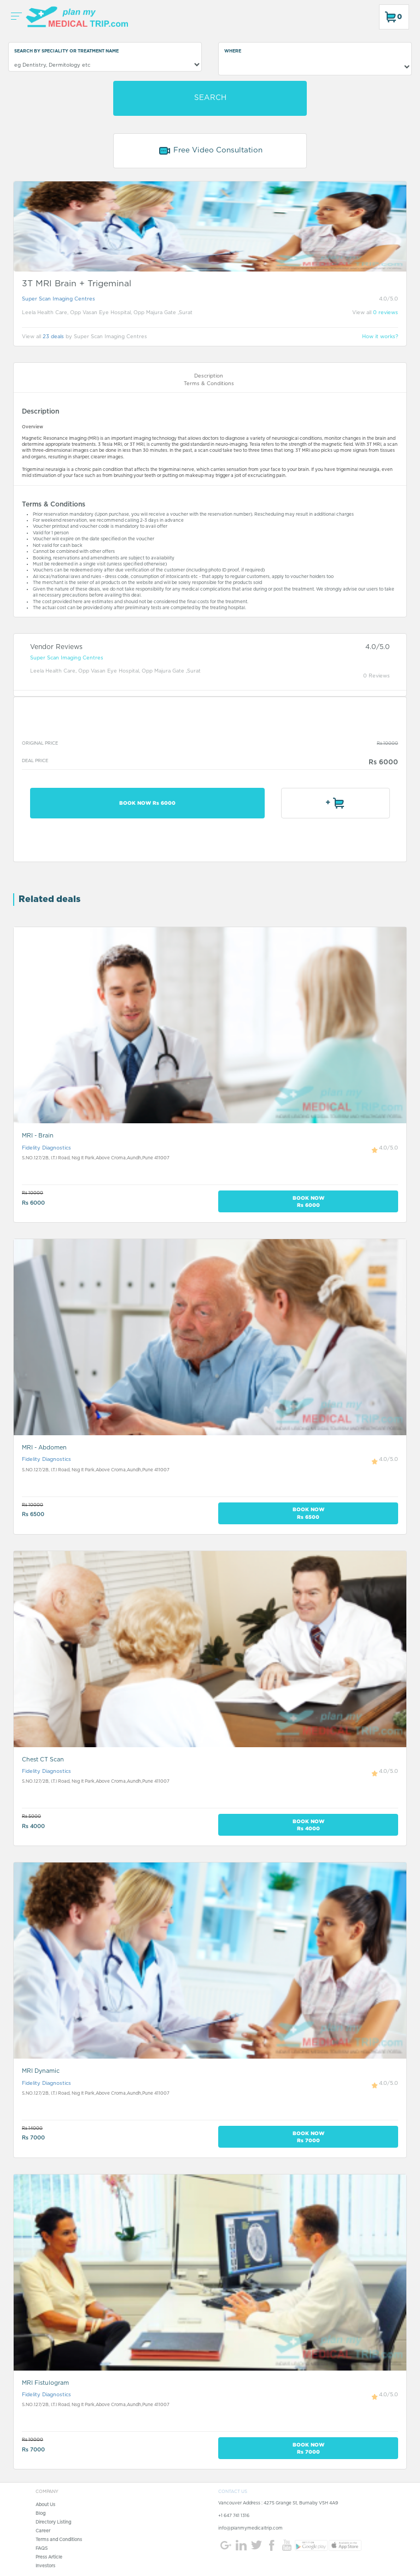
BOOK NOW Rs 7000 (308, 2136)
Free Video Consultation (210, 150)
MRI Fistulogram (45, 2383)
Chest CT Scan (43, 1759)
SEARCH (210, 98)
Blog (40, 2514)
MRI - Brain (38, 1136)
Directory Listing (53, 2522)
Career (43, 2531)
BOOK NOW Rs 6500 (308, 1512)
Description (208, 376)
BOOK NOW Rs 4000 (308, 1824)
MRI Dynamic (41, 2071)
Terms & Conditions (209, 383)
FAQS (42, 2548)
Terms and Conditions (59, 2540)
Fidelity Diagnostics (46, 1148)
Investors (45, 2566)
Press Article (49, 2557)
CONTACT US (232, 2492)
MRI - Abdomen (44, 1448)
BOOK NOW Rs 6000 (147, 803)
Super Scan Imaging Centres (58, 299)
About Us (45, 2505)
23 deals (53, 336)
